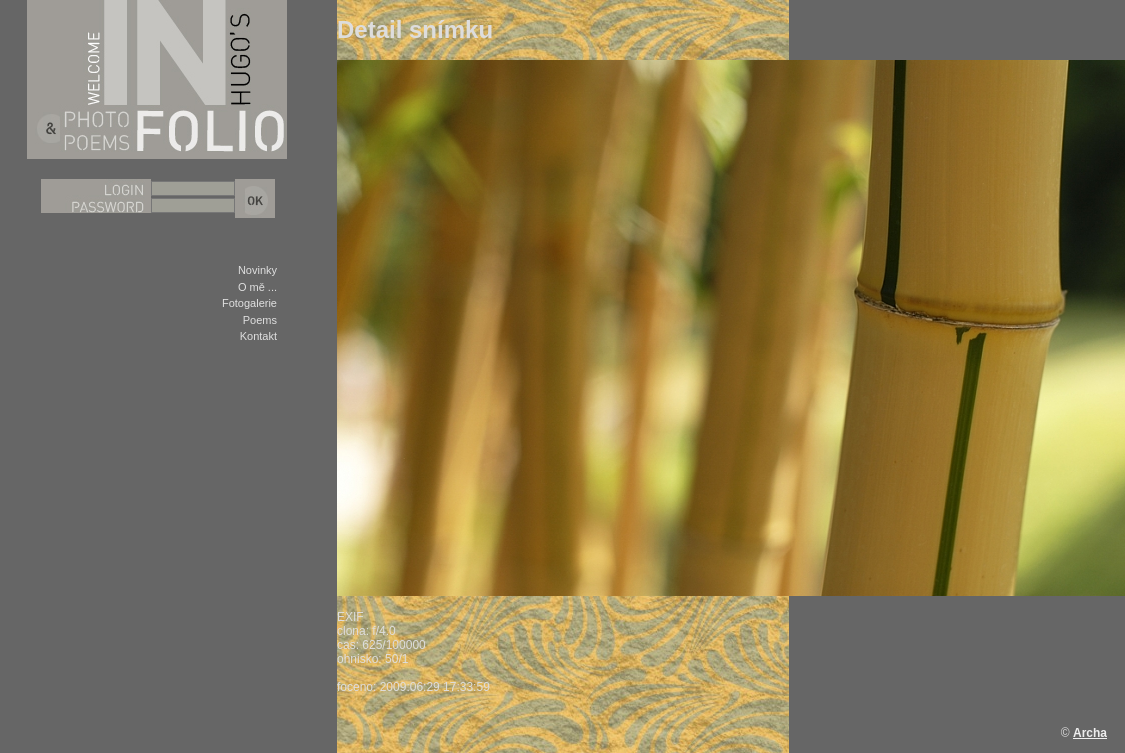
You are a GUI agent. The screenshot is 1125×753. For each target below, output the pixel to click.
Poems (260, 320)
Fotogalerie (249, 303)
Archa (1090, 733)
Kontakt (258, 336)
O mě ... (257, 287)
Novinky (257, 270)
